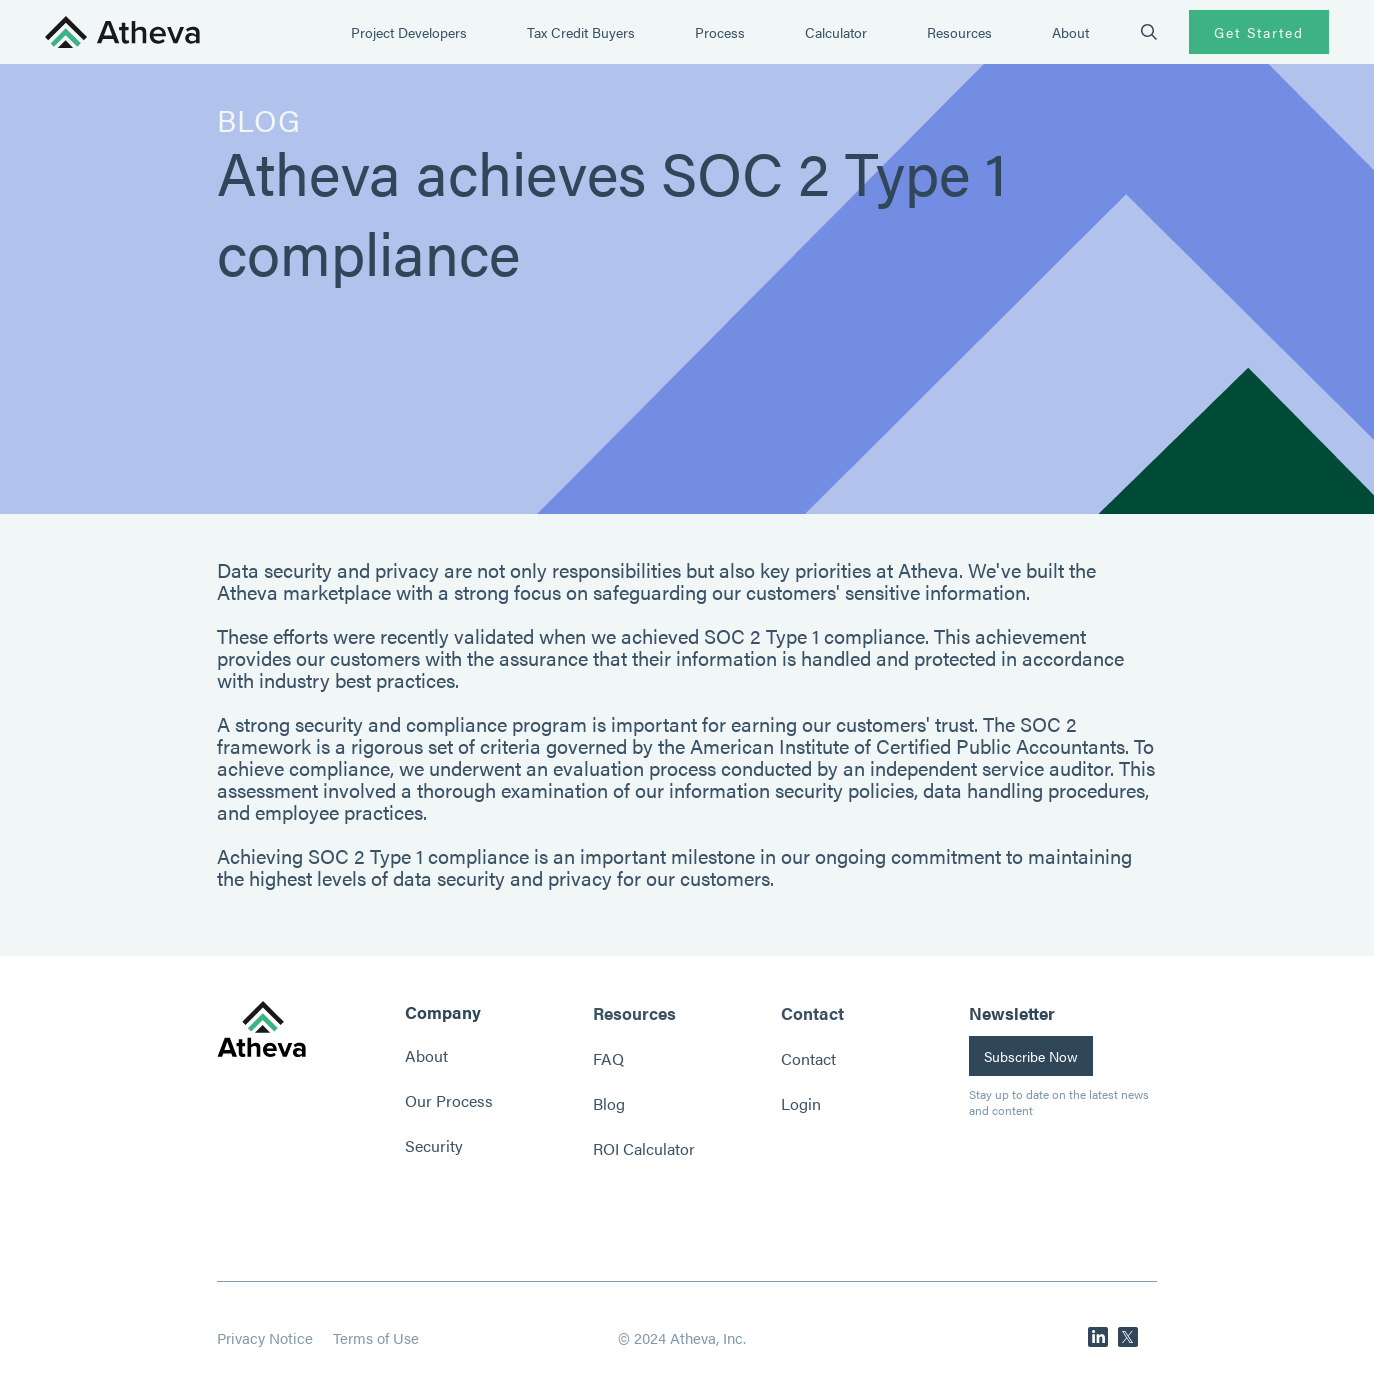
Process (720, 32)
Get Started (1259, 32)
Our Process (449, 1100)
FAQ (608, 1058)
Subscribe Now (1031, 1056)
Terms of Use (376, 1337)
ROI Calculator (644, 1148)
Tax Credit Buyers (581, 32)
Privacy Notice (265, 1337)
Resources (959, 32)
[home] (122, 32)
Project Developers (409, 32)
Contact (808, 1058)
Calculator (836, 32)
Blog (609, 1103)
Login (801, 1103)
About (1070, 32)
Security (434, 1145)
